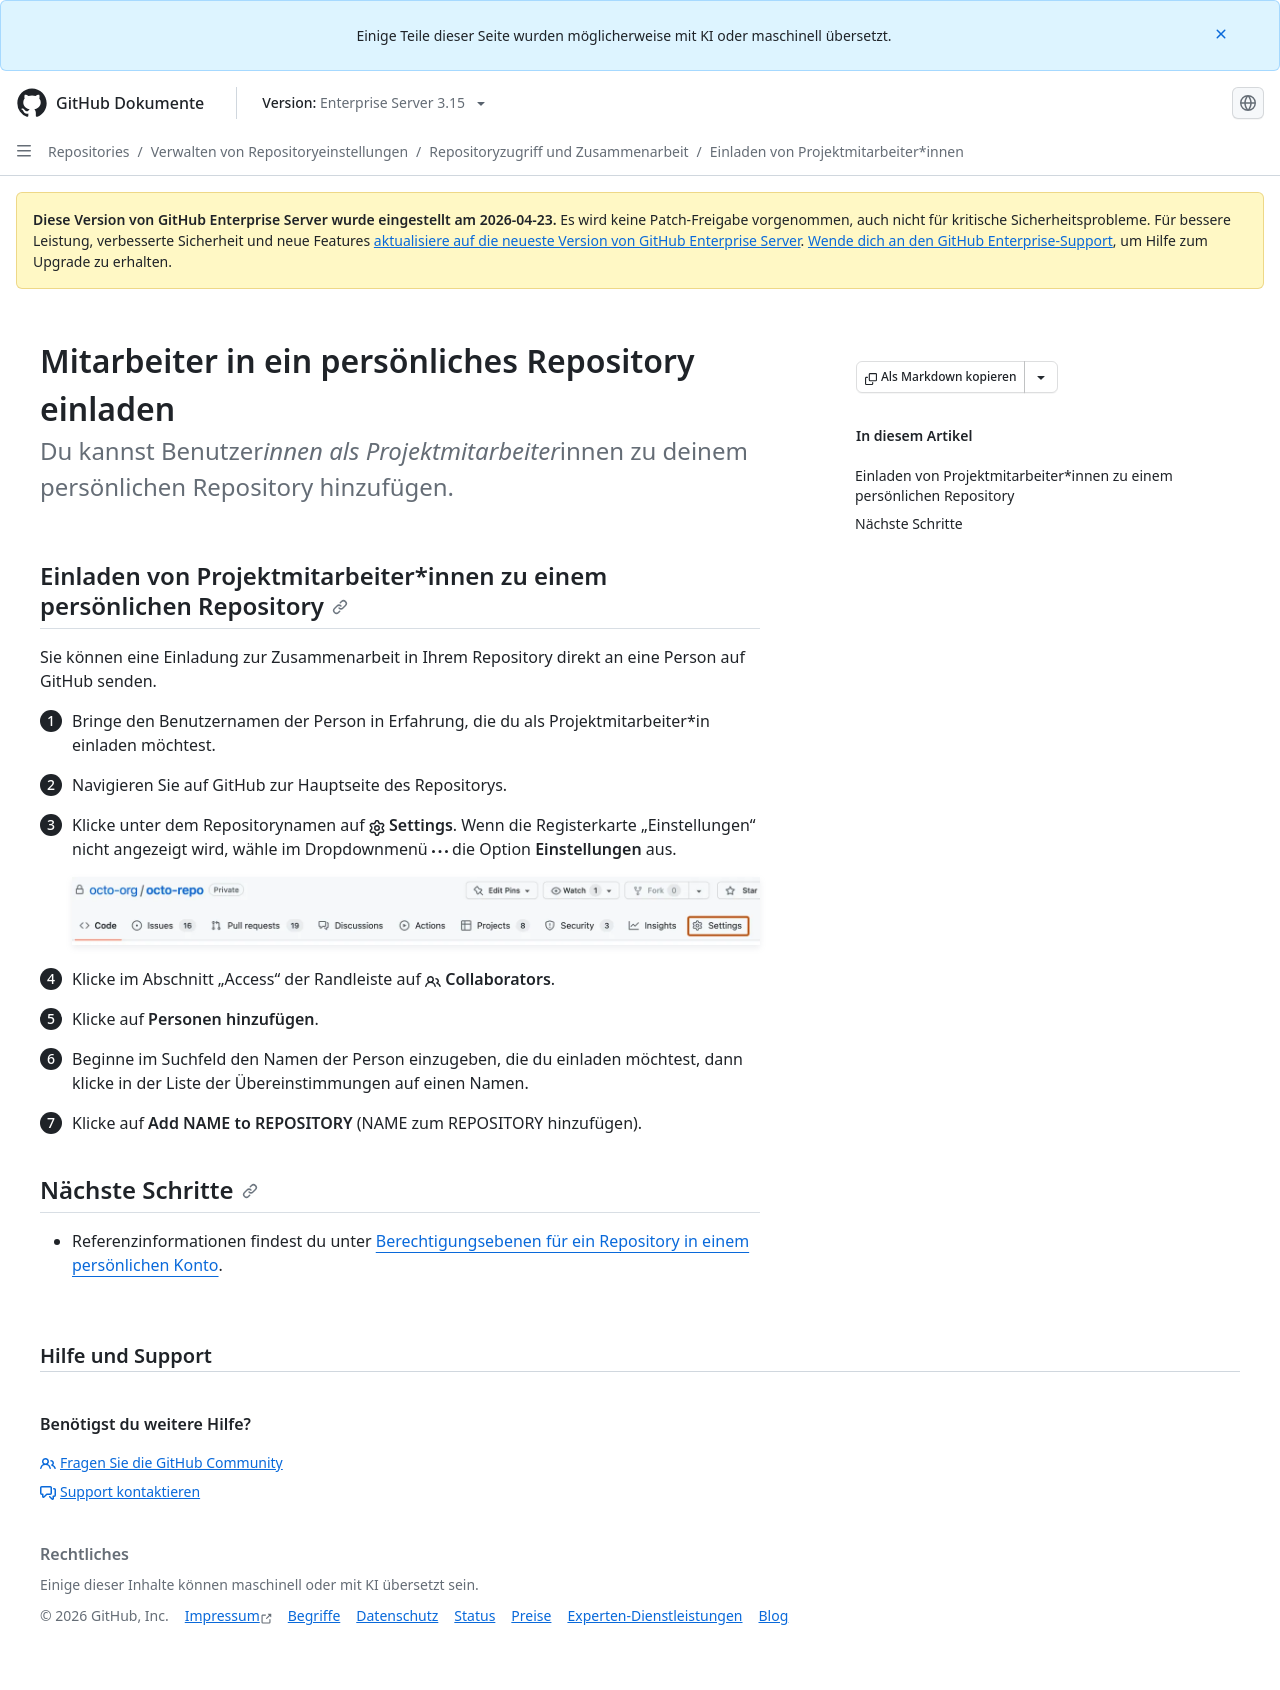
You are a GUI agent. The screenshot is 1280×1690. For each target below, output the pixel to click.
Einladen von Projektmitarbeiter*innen (837, 151)
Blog (774, 1615)
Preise (531, 1615)
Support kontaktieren (120, 1491)
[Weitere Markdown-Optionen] (1041, 377)
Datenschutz (397, 1615)
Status (474, 1615)
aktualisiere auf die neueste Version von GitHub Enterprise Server (587, 240)
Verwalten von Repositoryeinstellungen (279, 151)
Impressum (222, 1615)
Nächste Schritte (149, 1189)
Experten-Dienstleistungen (654, 1615)
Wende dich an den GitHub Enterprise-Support (960, 240)
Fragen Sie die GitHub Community (161, 1462)
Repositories (89, 151)
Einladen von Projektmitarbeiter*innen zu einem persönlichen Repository (323, 590)
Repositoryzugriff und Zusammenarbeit (558, 151)
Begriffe (314, 1615)
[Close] (1223, 32)
